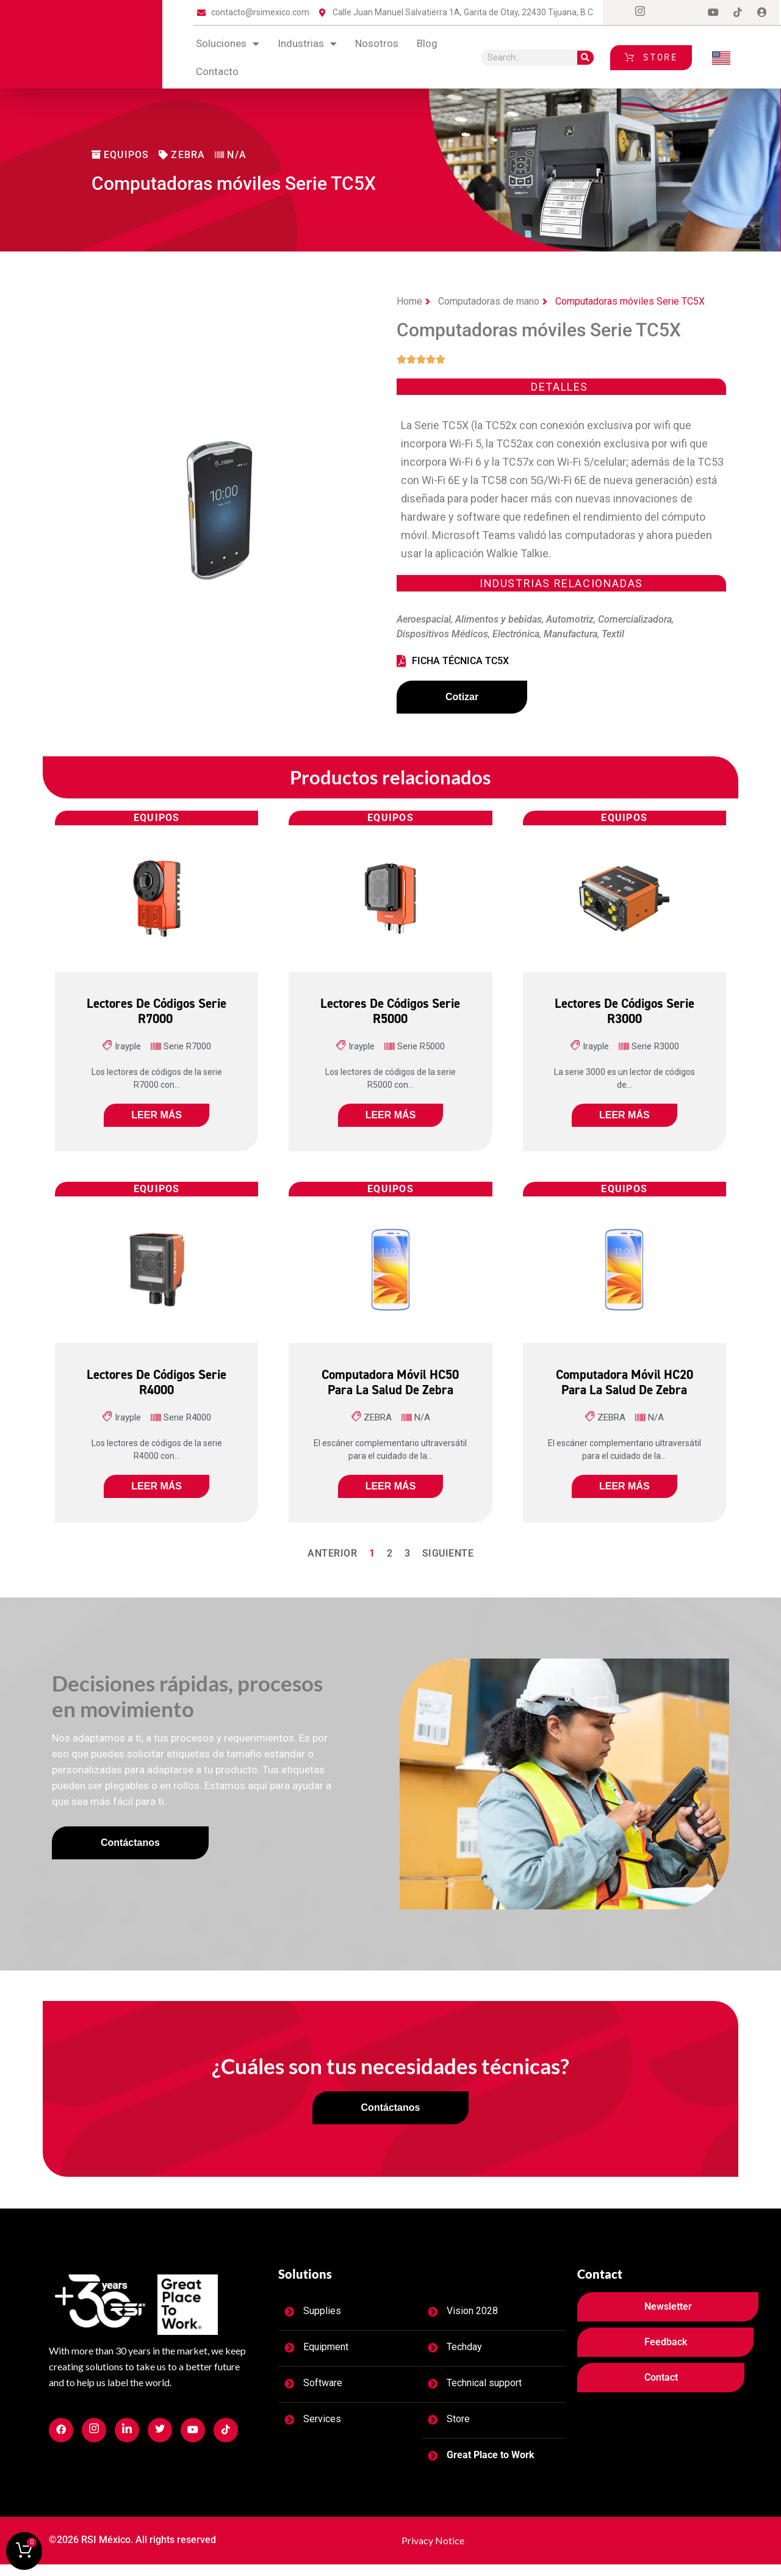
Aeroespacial (424, 619)
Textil (613, 634)
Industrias (307, 43)
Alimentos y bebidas (498, 619)
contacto (217, 71)
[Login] (762, 13)
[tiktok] (738, 13)
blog (427, 43)
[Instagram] (640, 13)
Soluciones (227, 43)
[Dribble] (713, 13)
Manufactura (570, 634)
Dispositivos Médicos (442, 634)
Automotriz (570, 619)
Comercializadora (635, 619)
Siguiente (448, 1560)
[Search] (585, 58)
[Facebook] (615, 13)
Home (409, 301)
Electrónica (515, 634)
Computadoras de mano (488, 301)
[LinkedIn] (689, 13)
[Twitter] (664, 13)
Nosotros (376, 43)
